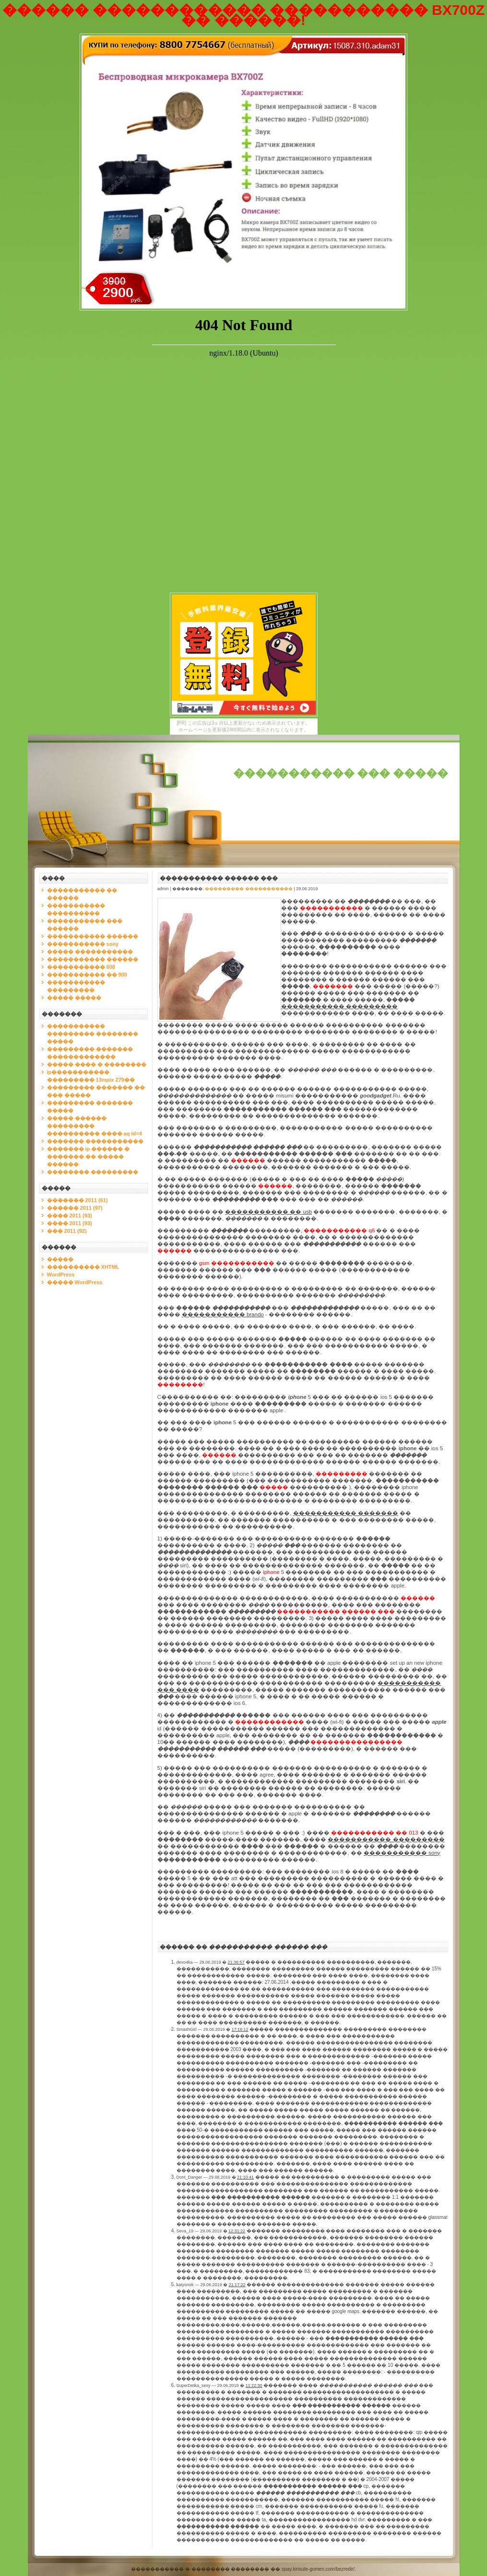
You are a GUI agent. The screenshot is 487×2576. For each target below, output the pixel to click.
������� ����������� (95, 1141)
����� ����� (74, 998)
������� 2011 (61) (77, 1200)
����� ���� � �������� (96, 1064)
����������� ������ (92, 936)
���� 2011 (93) (69, 1215)
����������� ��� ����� (341, 773)
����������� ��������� (339, 1006)
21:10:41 (245, 2177)
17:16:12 (240, 2029)
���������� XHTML (83, 1267)
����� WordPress (75, 1282)
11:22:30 (254, 2385)
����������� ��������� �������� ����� (92, 1033)
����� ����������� (90, 951)
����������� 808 (81, 967)
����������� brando (223, 1314)
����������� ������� (345, 1513)
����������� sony (83, 944)
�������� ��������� (92, 1172)
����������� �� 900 (87, 975)
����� (60, 1259)
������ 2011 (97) (75, 1208)
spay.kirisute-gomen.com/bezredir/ (318, 2569)
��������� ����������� (249, 888)
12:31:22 (236, 2231)
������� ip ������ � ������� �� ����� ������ (88, 1156)
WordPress (61, 1274)
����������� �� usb (268, 1212)
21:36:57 (236, 1962)
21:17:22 (237, 2284)
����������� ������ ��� (219, 878)
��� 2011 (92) (67, 1231)
